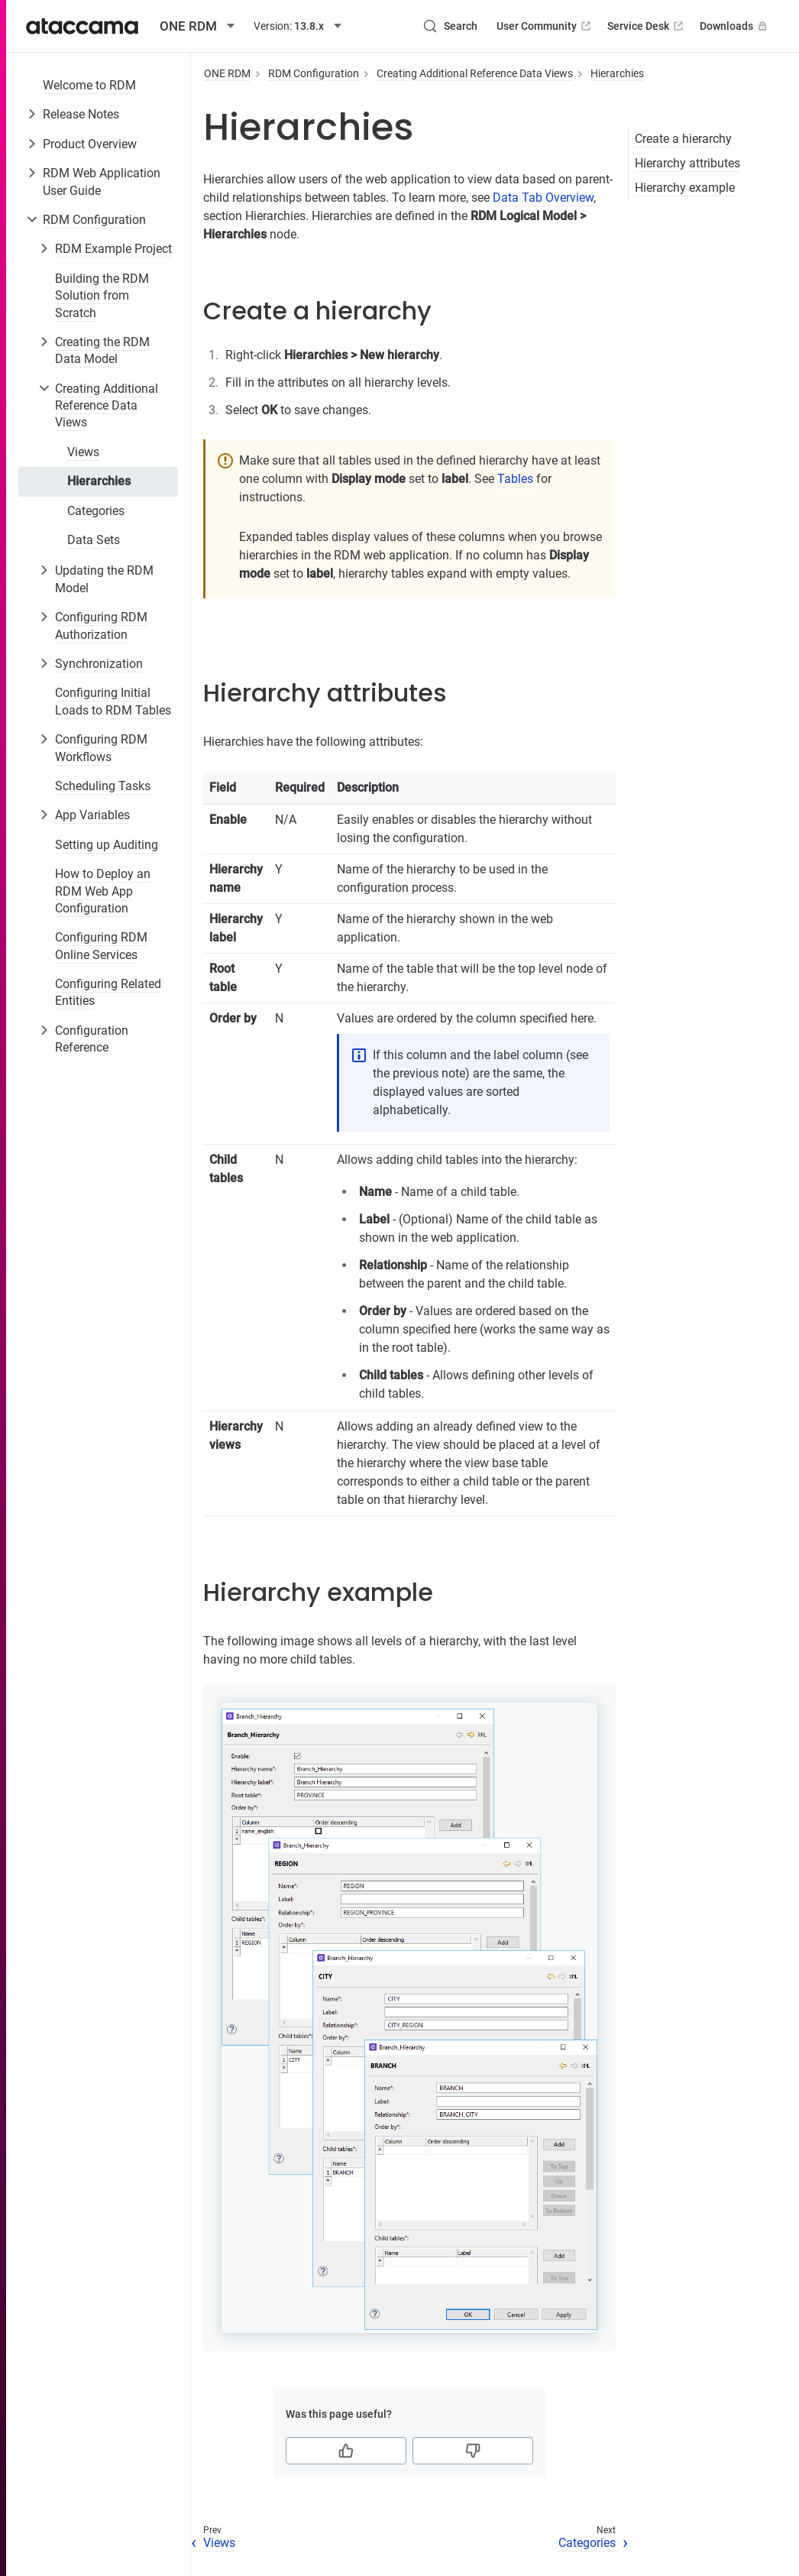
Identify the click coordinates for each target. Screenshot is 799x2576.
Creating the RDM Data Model (102, 350)
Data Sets (93, 540)
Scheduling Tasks (102, 786)
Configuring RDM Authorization (101, 625)
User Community (545, 26)
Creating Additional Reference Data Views (106, 405)
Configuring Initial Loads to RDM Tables (113, 701)
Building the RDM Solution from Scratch (102, 295)
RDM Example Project (113, 248)
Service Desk (646, 26)
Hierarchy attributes (687, 163)
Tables (515, 478)
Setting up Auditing (106, 845)
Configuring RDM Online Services (101, 945)
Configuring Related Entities (108, 992)
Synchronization (99, 663)
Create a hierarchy (683, 138)
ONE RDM (227, 73)
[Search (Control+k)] (449, 26)
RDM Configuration (94, 219)
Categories (96, 511)
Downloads (735, 26)
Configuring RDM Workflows (101, 747)
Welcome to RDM (89, 85)
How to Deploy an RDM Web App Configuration (102, 891)
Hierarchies (99, 481)
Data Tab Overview (543, 197)
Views (83, 452)
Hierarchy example (685, 187)
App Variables (92, 815)
